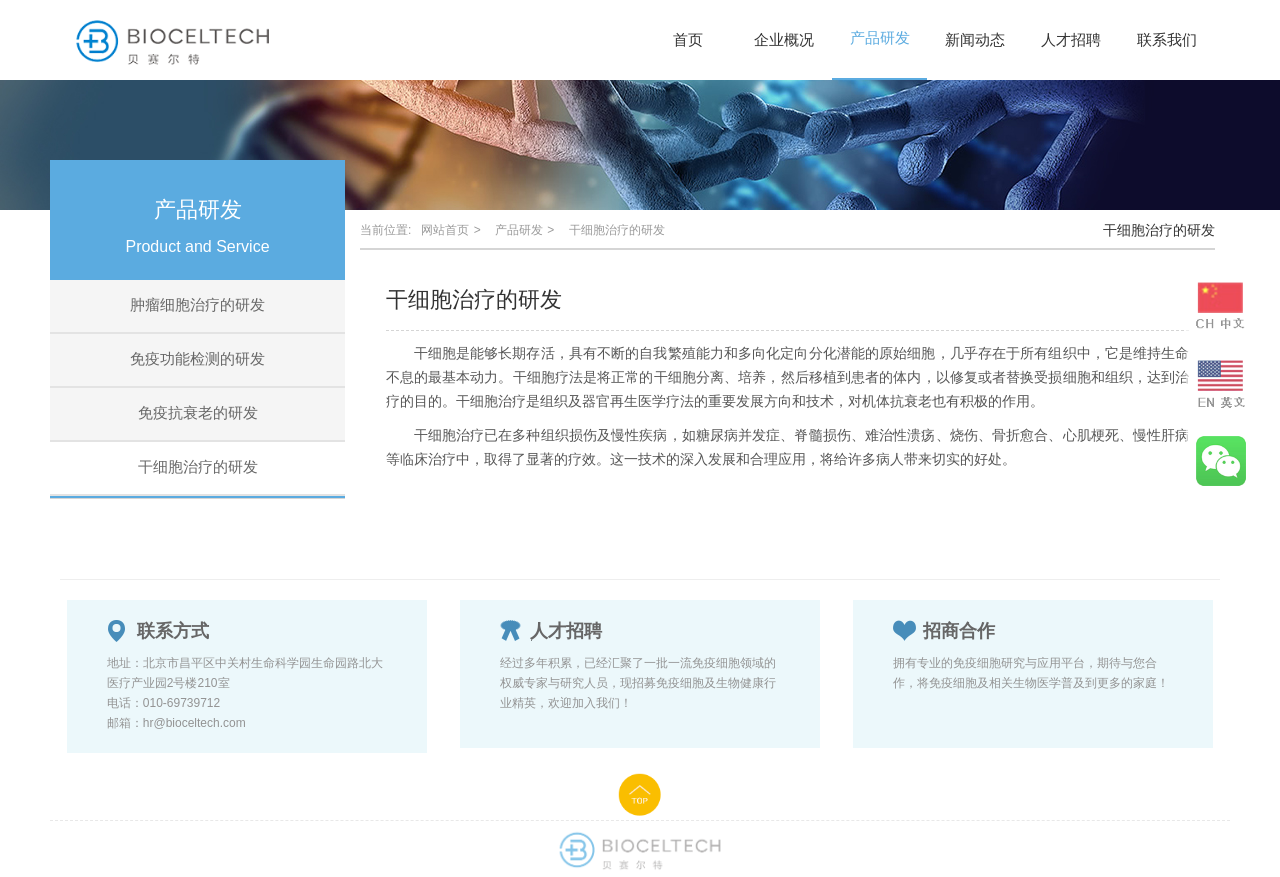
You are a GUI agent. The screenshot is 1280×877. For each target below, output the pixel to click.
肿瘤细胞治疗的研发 (197, 304)
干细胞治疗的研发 (198, 466)
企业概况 (784, 39)
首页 (688, 39)
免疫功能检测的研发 (197, 358)
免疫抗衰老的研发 (198, 412)
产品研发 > (527, 230)
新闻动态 (975, 39)
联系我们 (1167, 39)
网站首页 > (453, 230)
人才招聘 (1071, 39)
